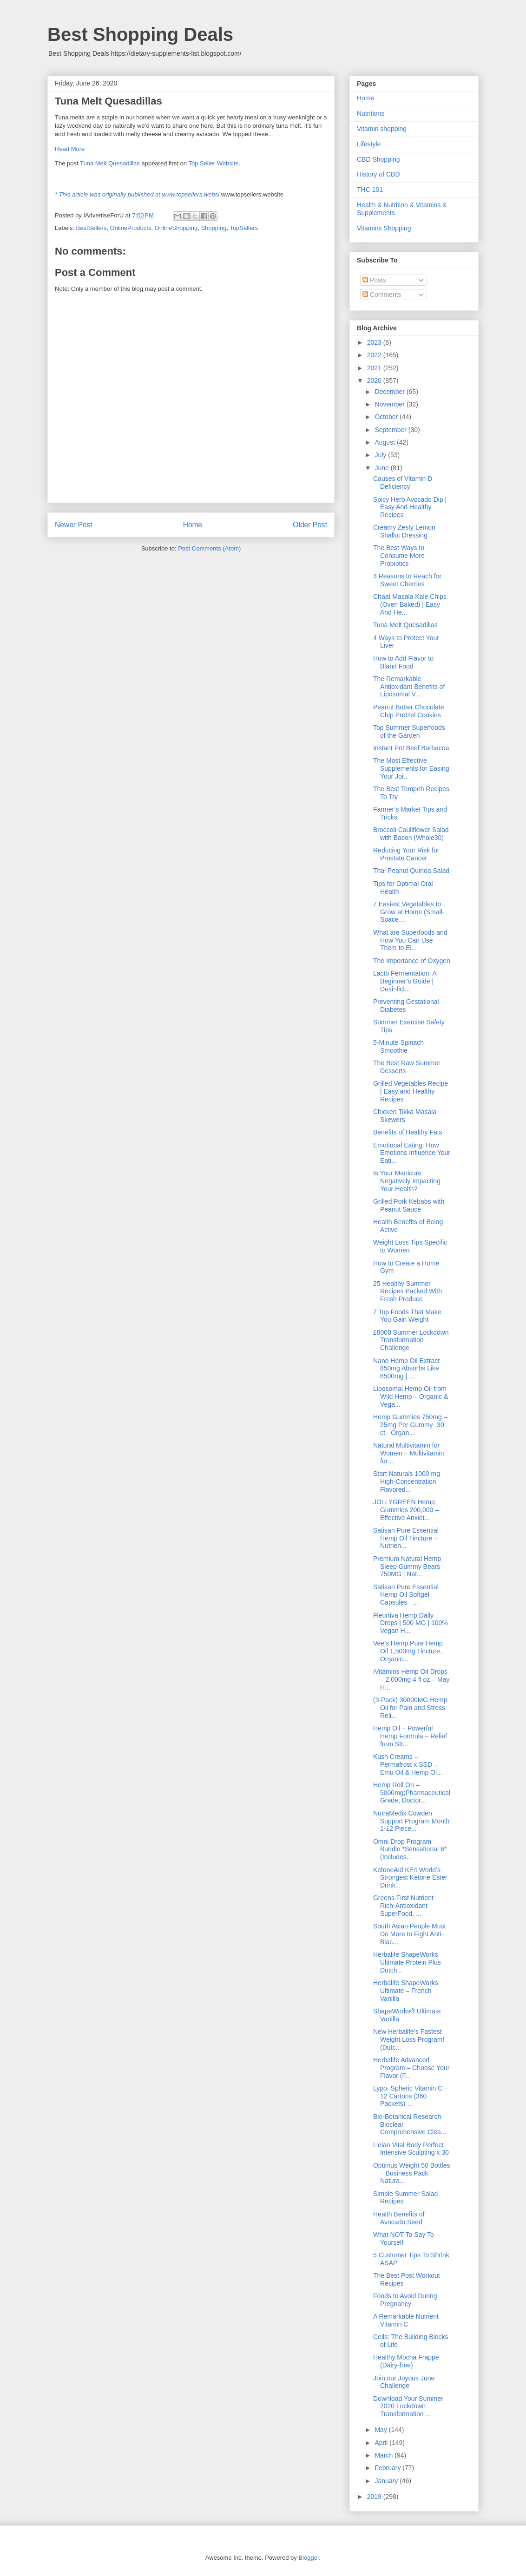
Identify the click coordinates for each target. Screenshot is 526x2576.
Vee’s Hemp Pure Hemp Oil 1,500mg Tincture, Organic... (408, 1651)
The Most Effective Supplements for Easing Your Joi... (411, 768)
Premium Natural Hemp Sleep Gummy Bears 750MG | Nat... (407, 1566)
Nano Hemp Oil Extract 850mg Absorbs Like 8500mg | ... (406, 1368)
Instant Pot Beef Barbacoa (411, 748)
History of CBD (378, 174)
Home (193, 525)
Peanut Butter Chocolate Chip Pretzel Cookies (408, 711)
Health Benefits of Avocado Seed (399, 2218)
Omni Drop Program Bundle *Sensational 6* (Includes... (410, 1849)
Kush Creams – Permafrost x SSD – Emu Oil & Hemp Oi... (407, 1764)
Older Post (310, 525)
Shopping (213, 227)
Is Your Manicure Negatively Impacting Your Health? (407, 1181)
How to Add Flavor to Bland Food (403, 662)
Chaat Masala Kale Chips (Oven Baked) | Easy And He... (410, 604)
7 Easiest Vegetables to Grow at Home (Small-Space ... (408, 912)
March (384, 2455)
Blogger (308, 2557)
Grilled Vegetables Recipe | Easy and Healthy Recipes (410, 1091)
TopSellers (244, 227)
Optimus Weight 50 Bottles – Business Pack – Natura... (411, 2173)
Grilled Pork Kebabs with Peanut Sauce (408, 1205)
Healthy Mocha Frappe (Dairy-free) (406, 2361)
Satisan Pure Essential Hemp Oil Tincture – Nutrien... (406, 1538)
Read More (70, 148)
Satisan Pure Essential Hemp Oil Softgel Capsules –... (406, 1594)
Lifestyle (369, 144)
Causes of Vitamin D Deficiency (402, 482)
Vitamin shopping (382, 128)
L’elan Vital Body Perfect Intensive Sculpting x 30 (411, 2148)
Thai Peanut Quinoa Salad (411, 870)
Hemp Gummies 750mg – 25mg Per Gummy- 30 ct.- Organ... (410, 1424)
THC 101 (370, 189)
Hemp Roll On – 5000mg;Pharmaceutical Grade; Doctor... (411, 1792)
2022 (375, 355)
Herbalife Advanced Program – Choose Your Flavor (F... (411, 2067)
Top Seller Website (213, 163)
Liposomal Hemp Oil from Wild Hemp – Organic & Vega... (410, 1396)
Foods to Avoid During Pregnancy (405, 2299)
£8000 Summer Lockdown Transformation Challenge (411, 1340)
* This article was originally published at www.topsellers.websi (137, 194)
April (382, 2442)
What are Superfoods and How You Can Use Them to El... (410, 940)
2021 (375, 368)
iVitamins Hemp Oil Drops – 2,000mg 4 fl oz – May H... (411, 1679)
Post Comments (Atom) (209, 548)
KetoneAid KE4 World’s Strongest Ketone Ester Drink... (410, 1877)
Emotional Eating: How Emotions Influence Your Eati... (411, 1153)
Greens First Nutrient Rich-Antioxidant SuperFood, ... (403, 1905)
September (391, 429)
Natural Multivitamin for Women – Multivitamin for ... (408, 1453)
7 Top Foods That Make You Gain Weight (407, 1316)
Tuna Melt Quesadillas (110, 163)
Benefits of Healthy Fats (407, 1132)
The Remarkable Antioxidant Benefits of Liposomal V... (409, 686)
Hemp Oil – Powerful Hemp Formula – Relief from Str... (410, 1736)
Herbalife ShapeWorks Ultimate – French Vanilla (405, 1990)
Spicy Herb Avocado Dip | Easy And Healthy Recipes (410, 507)
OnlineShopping (176, 227)
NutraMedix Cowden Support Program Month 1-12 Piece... (411, 1821)
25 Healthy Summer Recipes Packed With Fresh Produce (407, 1291)
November (390, 404)
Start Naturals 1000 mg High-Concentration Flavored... (406, 1481)
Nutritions (370, 113)
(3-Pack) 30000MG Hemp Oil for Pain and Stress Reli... (410, 1707)
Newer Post (73, 525)
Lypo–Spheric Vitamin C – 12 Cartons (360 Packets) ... (410, 2096)
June (382, 468)
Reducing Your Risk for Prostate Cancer (406, 854)
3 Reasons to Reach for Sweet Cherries (407, 580)
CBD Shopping (378, 159)
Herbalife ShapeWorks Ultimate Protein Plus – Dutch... (409, 1962)
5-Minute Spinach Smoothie (398, 1046)
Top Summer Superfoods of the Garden (409, 731)
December (390, 391)
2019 (375, 2496)
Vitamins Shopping (384, 228)
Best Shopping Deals (140, 34)
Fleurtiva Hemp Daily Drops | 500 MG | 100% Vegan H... (410, 1623)
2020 (375, 380)
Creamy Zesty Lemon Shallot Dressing (404, 531)
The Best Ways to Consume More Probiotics (399, 555)
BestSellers (91, 227)
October (387, 416)
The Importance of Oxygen (411, 960)
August (385, 442)
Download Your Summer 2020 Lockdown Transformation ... (408, 2406)
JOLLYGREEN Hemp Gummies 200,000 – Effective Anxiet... (406, 1509)
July (381, 455)
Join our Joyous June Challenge (403, 2382)
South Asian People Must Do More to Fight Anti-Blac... (409, 1934)
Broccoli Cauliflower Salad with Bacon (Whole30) (411, 833)
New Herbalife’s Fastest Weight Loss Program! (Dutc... (408, 2039)
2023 (375, 342)
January (387, 2480)
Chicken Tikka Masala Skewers (404, 1115)
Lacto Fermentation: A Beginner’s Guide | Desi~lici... (404, 981)
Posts (374, 280)
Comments (381, 294)
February (388, 2467)
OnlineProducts (130, 227)
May (381, 2429)
